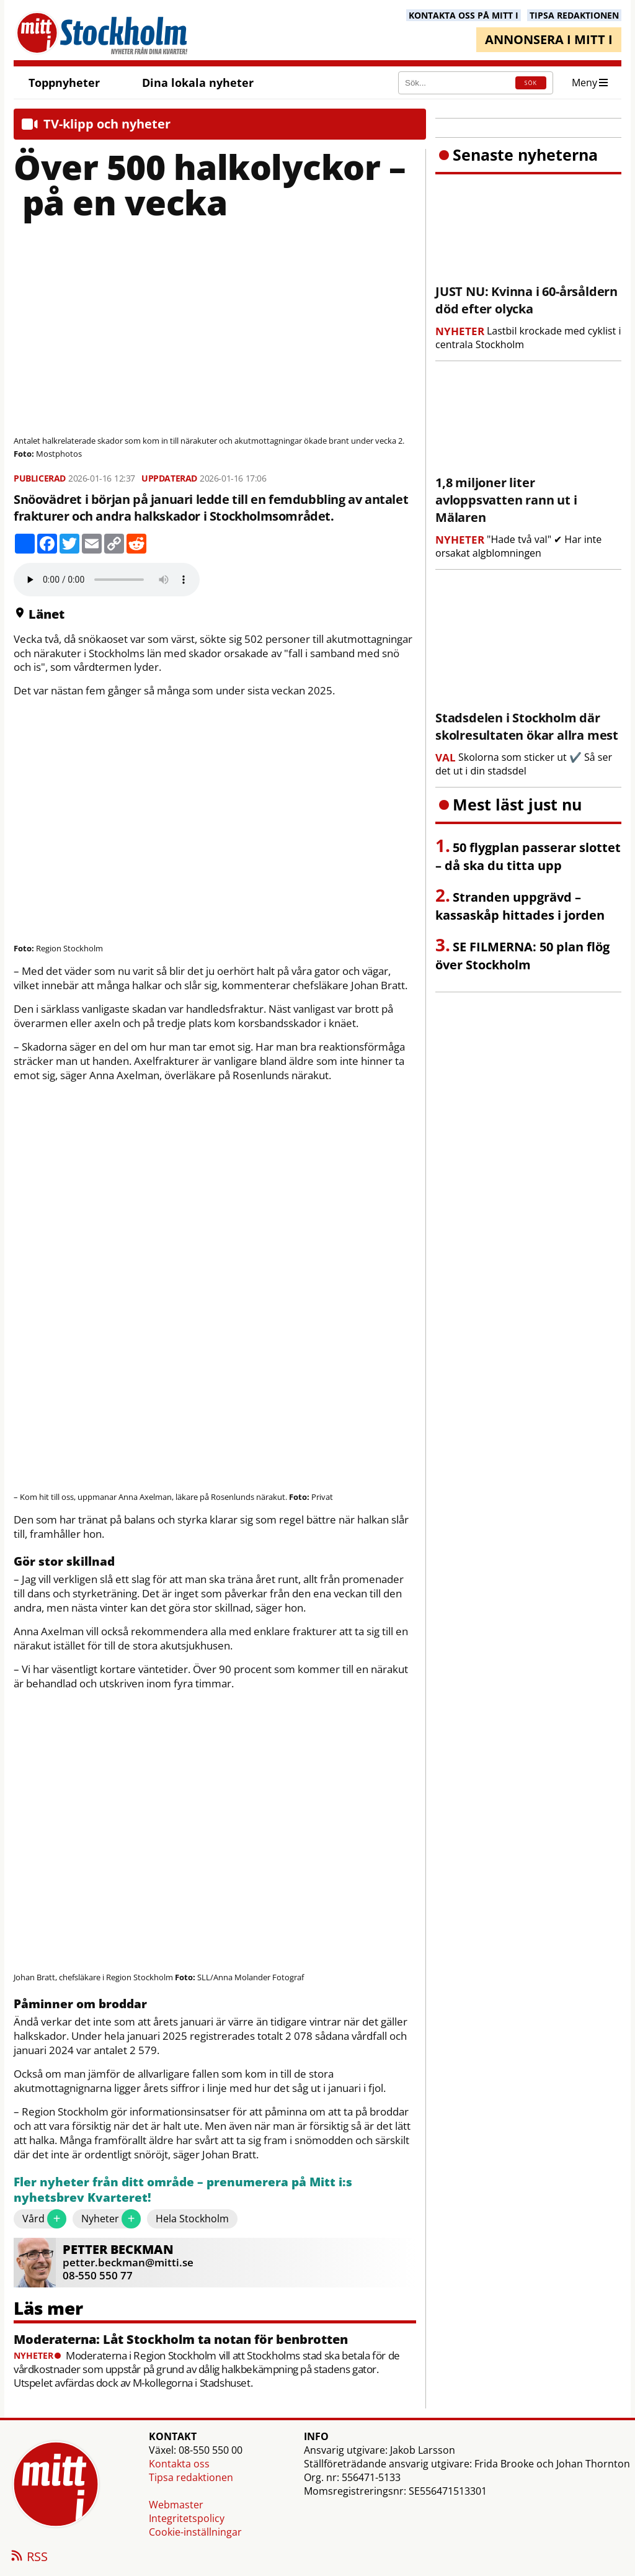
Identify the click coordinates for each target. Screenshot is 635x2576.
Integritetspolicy (186, 2518)
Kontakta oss (179, 2464)
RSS (28, 2557)
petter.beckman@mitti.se (128, 2262)
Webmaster (176, 2504)
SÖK (531, 83)
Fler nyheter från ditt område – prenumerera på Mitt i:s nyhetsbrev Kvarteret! (183, 2190)
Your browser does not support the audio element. (107, 579)
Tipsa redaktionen (191, 2477)
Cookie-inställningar (195, 2532)
